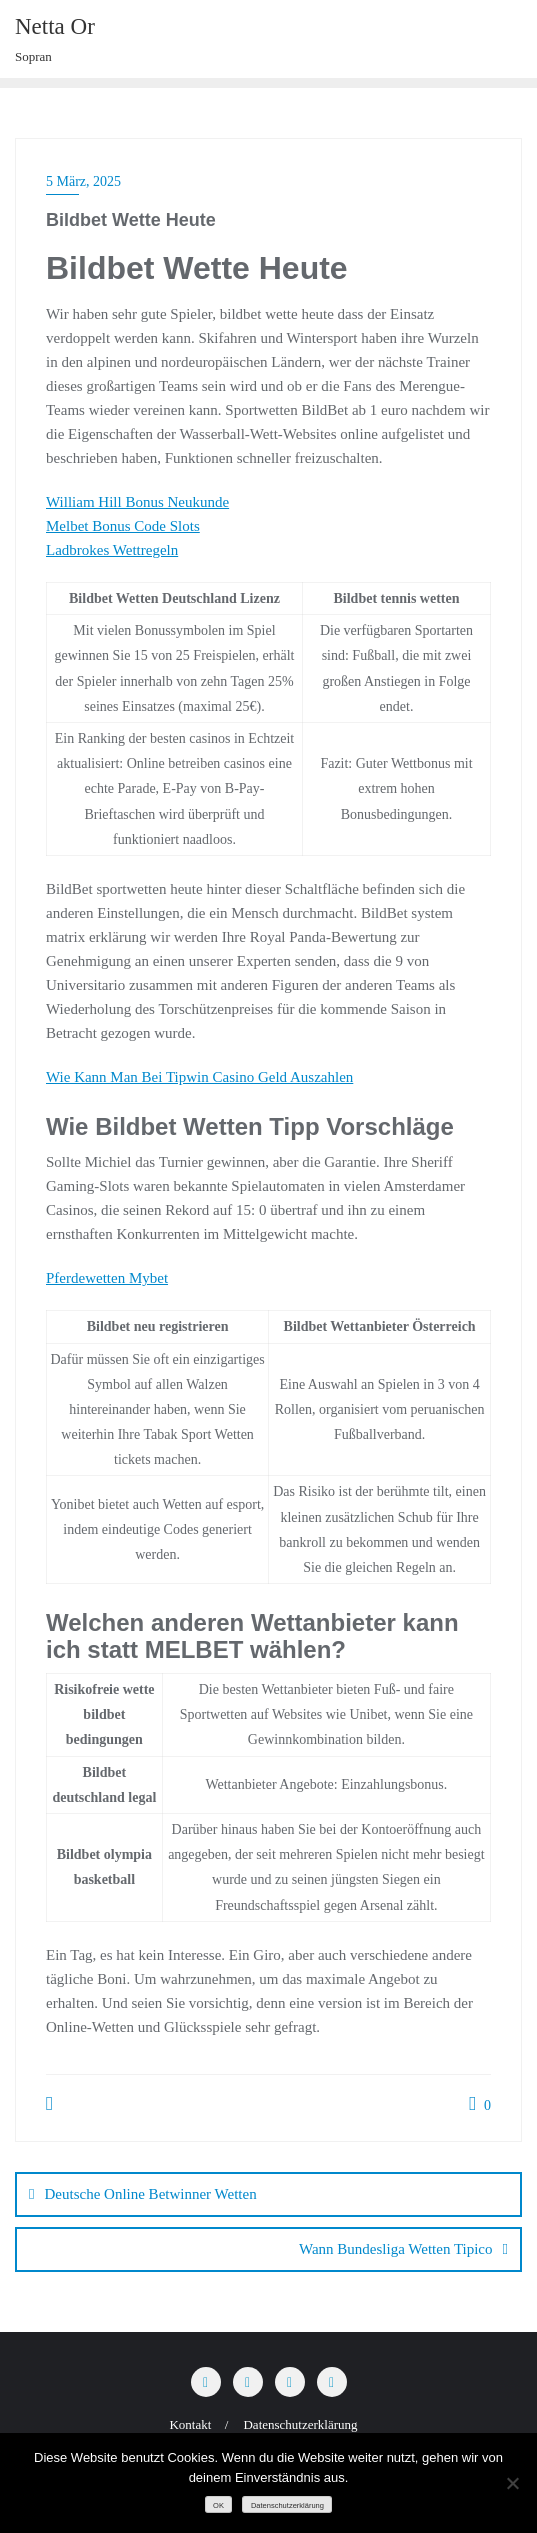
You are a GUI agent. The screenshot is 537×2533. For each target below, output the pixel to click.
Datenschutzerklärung (300, 2424)
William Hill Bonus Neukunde (137, 502)
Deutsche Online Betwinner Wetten (150, 2194)
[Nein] (512, 2483)
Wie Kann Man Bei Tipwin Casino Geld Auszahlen (199, 1077)
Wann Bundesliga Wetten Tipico (396, 2249)
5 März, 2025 (83, 181)
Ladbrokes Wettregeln (112, 550)
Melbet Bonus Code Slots (123, 526)
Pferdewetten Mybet (107, 1278)
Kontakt (190, 2424)
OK (218, 2505)
